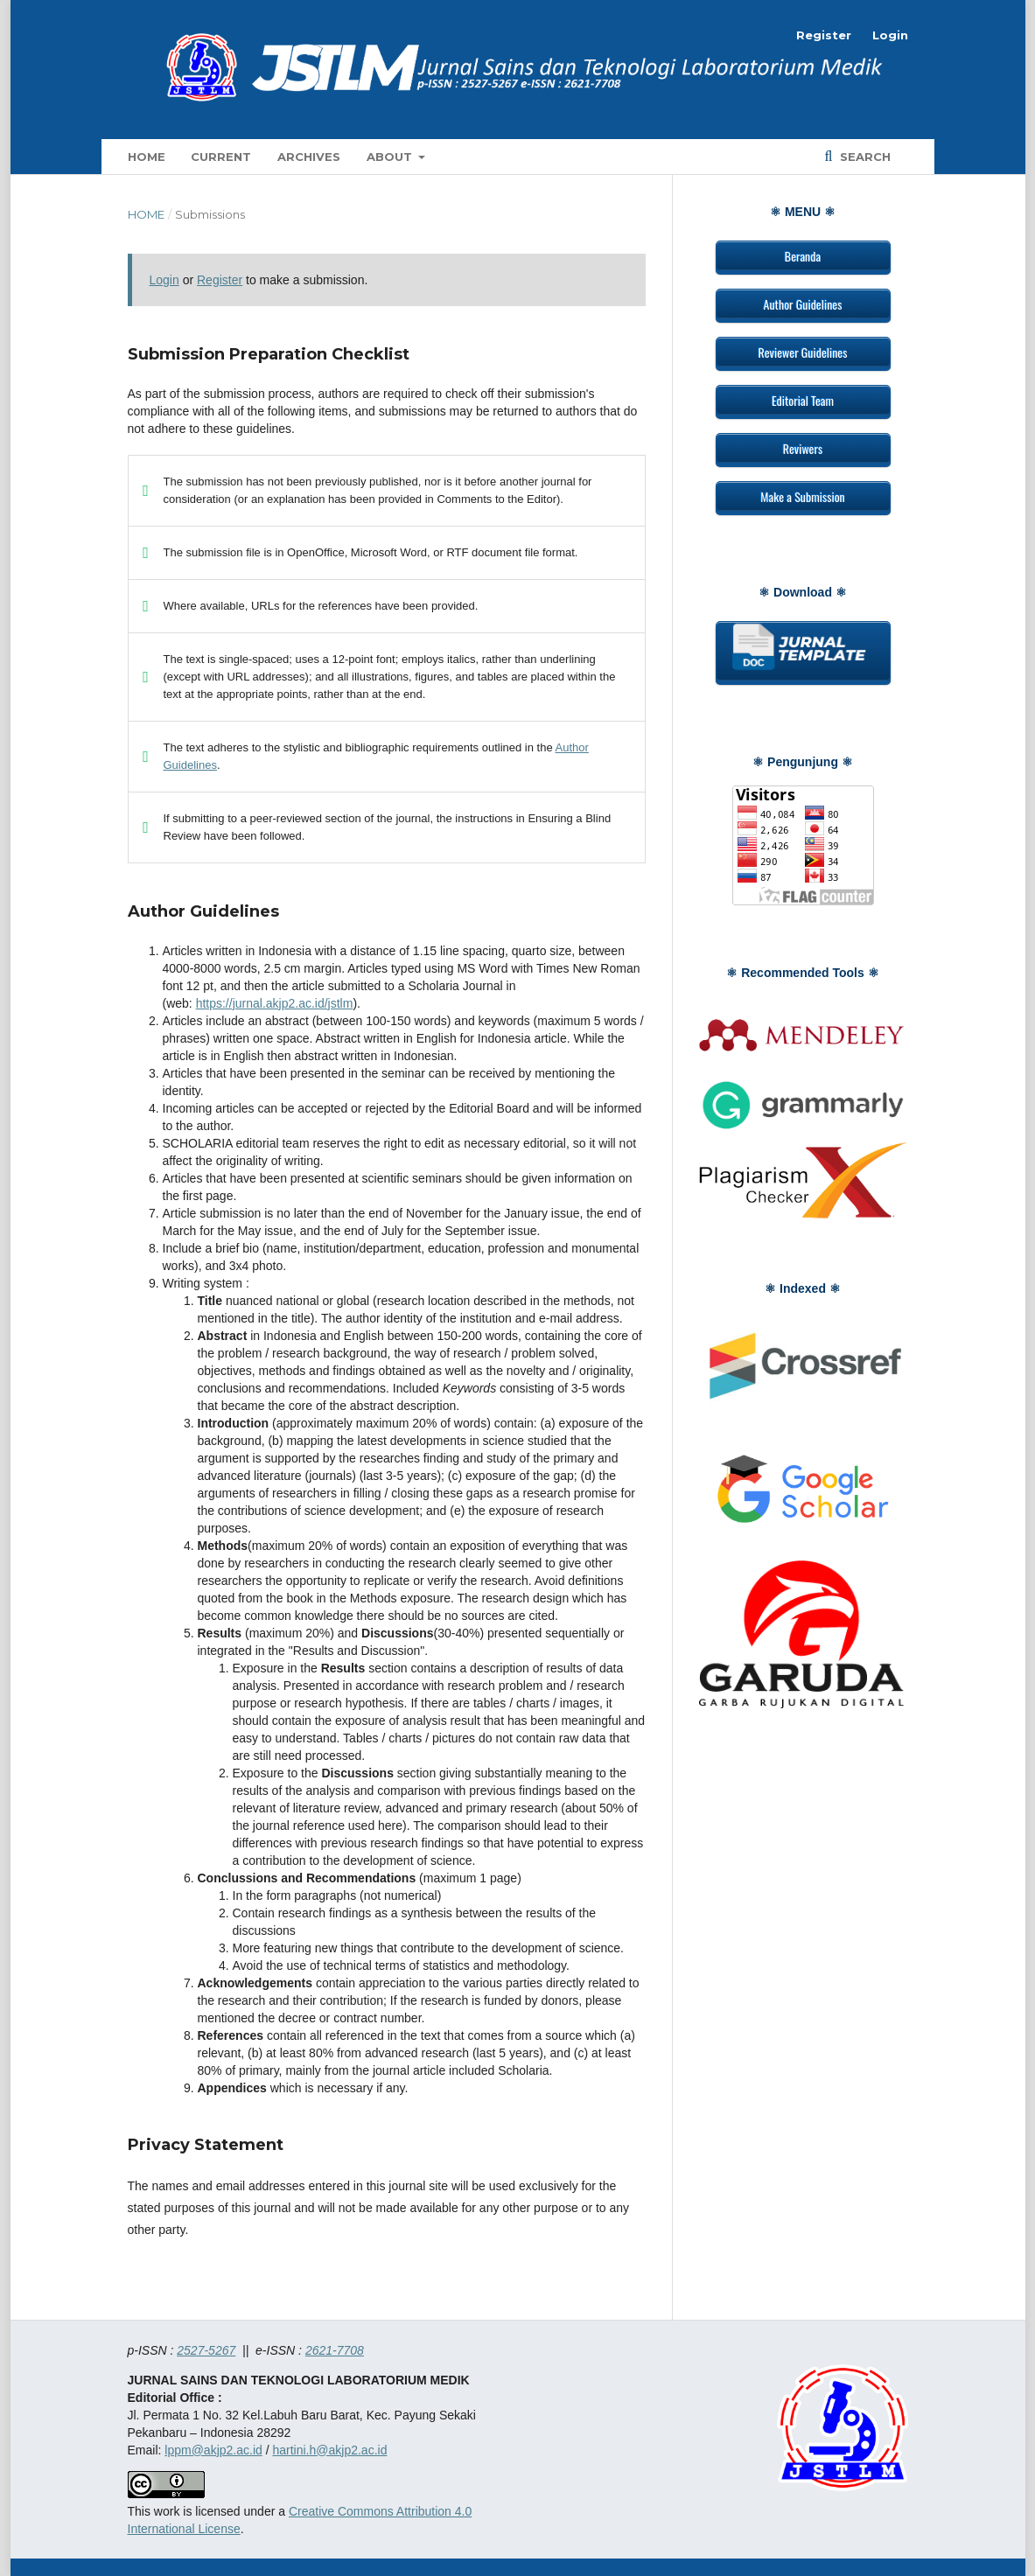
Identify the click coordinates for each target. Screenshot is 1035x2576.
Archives (308, 157)
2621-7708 (334, 2350)
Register (823, 35)
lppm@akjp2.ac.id (213, 2450)
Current (221, 157)
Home (146, 157)
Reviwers (803, 448)
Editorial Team (803, 400)
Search (863, 157)
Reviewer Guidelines (803, 352)
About (391, 157)
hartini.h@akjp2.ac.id (329, 2450)
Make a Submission (802, 496)
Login (890, 35)
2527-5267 (206, 2350)
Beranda (803, 256)
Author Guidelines (803, 304)
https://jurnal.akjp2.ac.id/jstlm (274, 1003)
